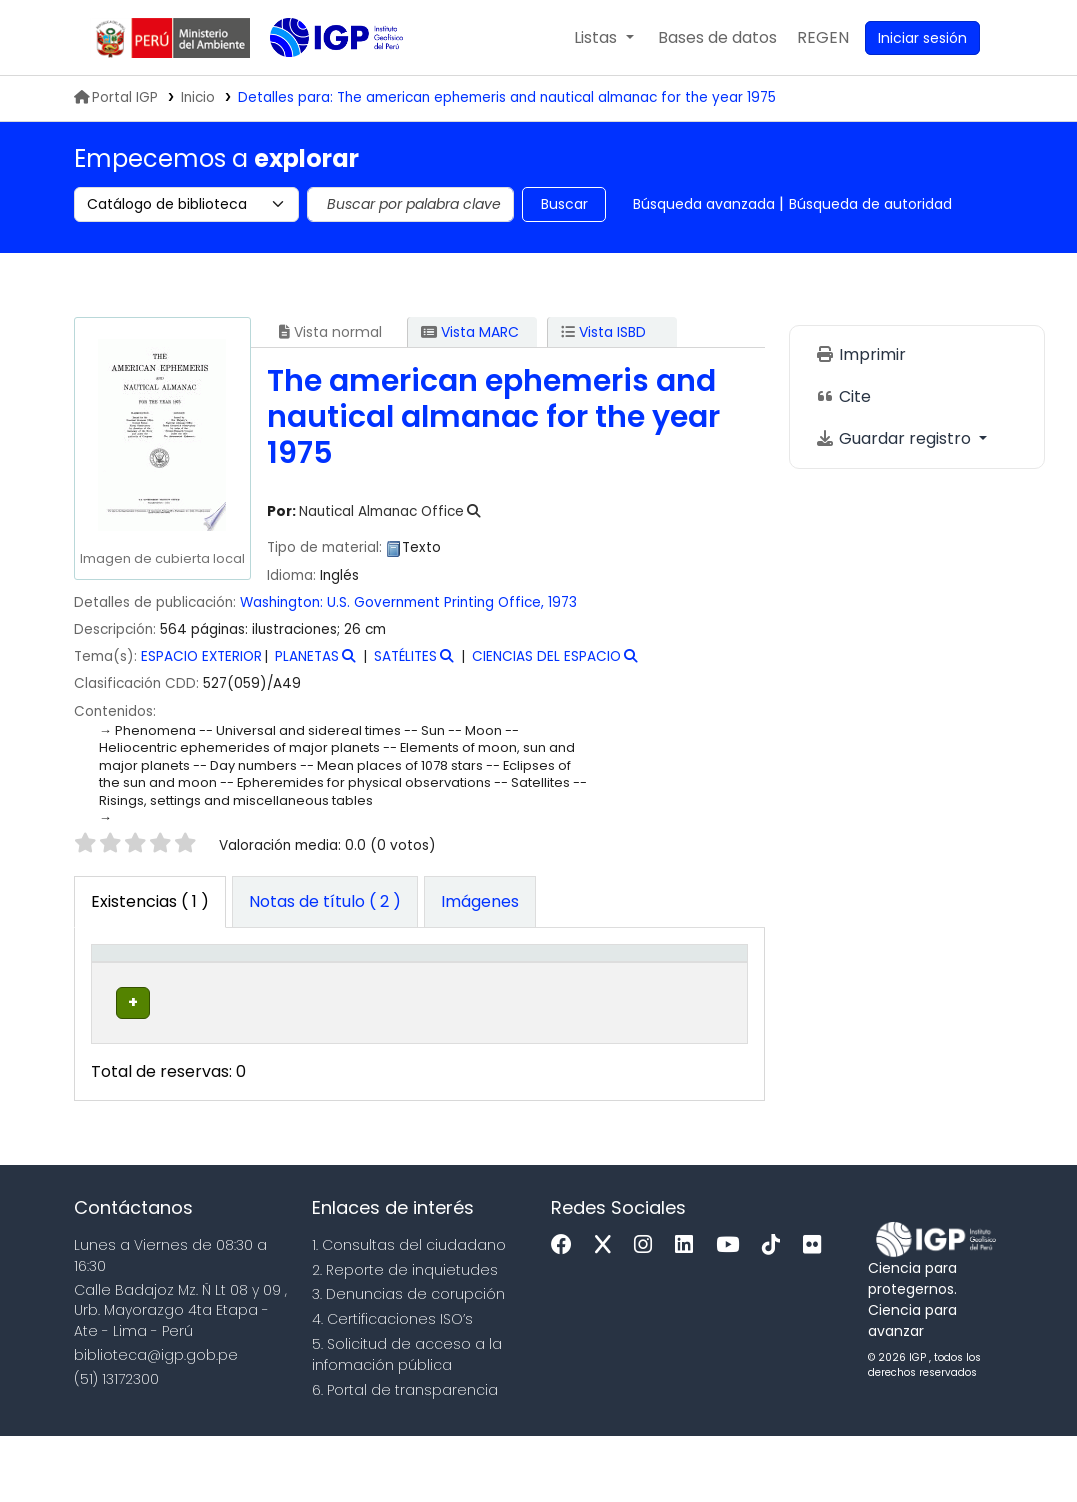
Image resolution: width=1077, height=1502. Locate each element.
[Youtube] (732, 1310)
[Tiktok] (776, 1310)
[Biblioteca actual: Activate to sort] (235, 985)
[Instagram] (648, 1310)
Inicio (198, 97)
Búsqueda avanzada (704, 204)
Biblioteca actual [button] (222, 995)
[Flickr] (817, 1310)
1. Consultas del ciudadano (409, 1310)
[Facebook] (566, 1310)
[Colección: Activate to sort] (359, 985)
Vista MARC (470, 332)
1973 (562, 602)
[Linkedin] (689, 1310)
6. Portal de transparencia (405, 1455)
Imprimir (860, 354)
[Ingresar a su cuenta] (922, 38)
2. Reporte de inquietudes (405, 1335)
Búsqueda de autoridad (870, 204)
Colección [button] (344, 1006)
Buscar (564, 204)
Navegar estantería (468, 1078)
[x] (608, 1310)
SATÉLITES (405, 656)
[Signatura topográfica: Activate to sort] (496, 985)
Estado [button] (607, 1006)
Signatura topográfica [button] (477, 995)
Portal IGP (116, 97)
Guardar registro (895, 438)
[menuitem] (823, 38)
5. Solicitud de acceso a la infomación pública (407, 1419)
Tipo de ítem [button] (118, 984)
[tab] (325, 902)
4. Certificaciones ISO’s (392, 1384)
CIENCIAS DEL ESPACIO (546, 656)
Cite (843, 396)
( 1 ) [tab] (150, 901)
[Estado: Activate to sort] (618, 985)
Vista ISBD (603, 332)
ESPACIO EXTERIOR (201, 656)
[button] (603, 38)
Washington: (281, 602)
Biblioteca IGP (320, 78)
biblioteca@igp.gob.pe (156, 1420)
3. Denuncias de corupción (408, 1360)
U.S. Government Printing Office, (435, 602)
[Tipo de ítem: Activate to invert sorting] (132, 985)
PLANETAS (307, 656)
